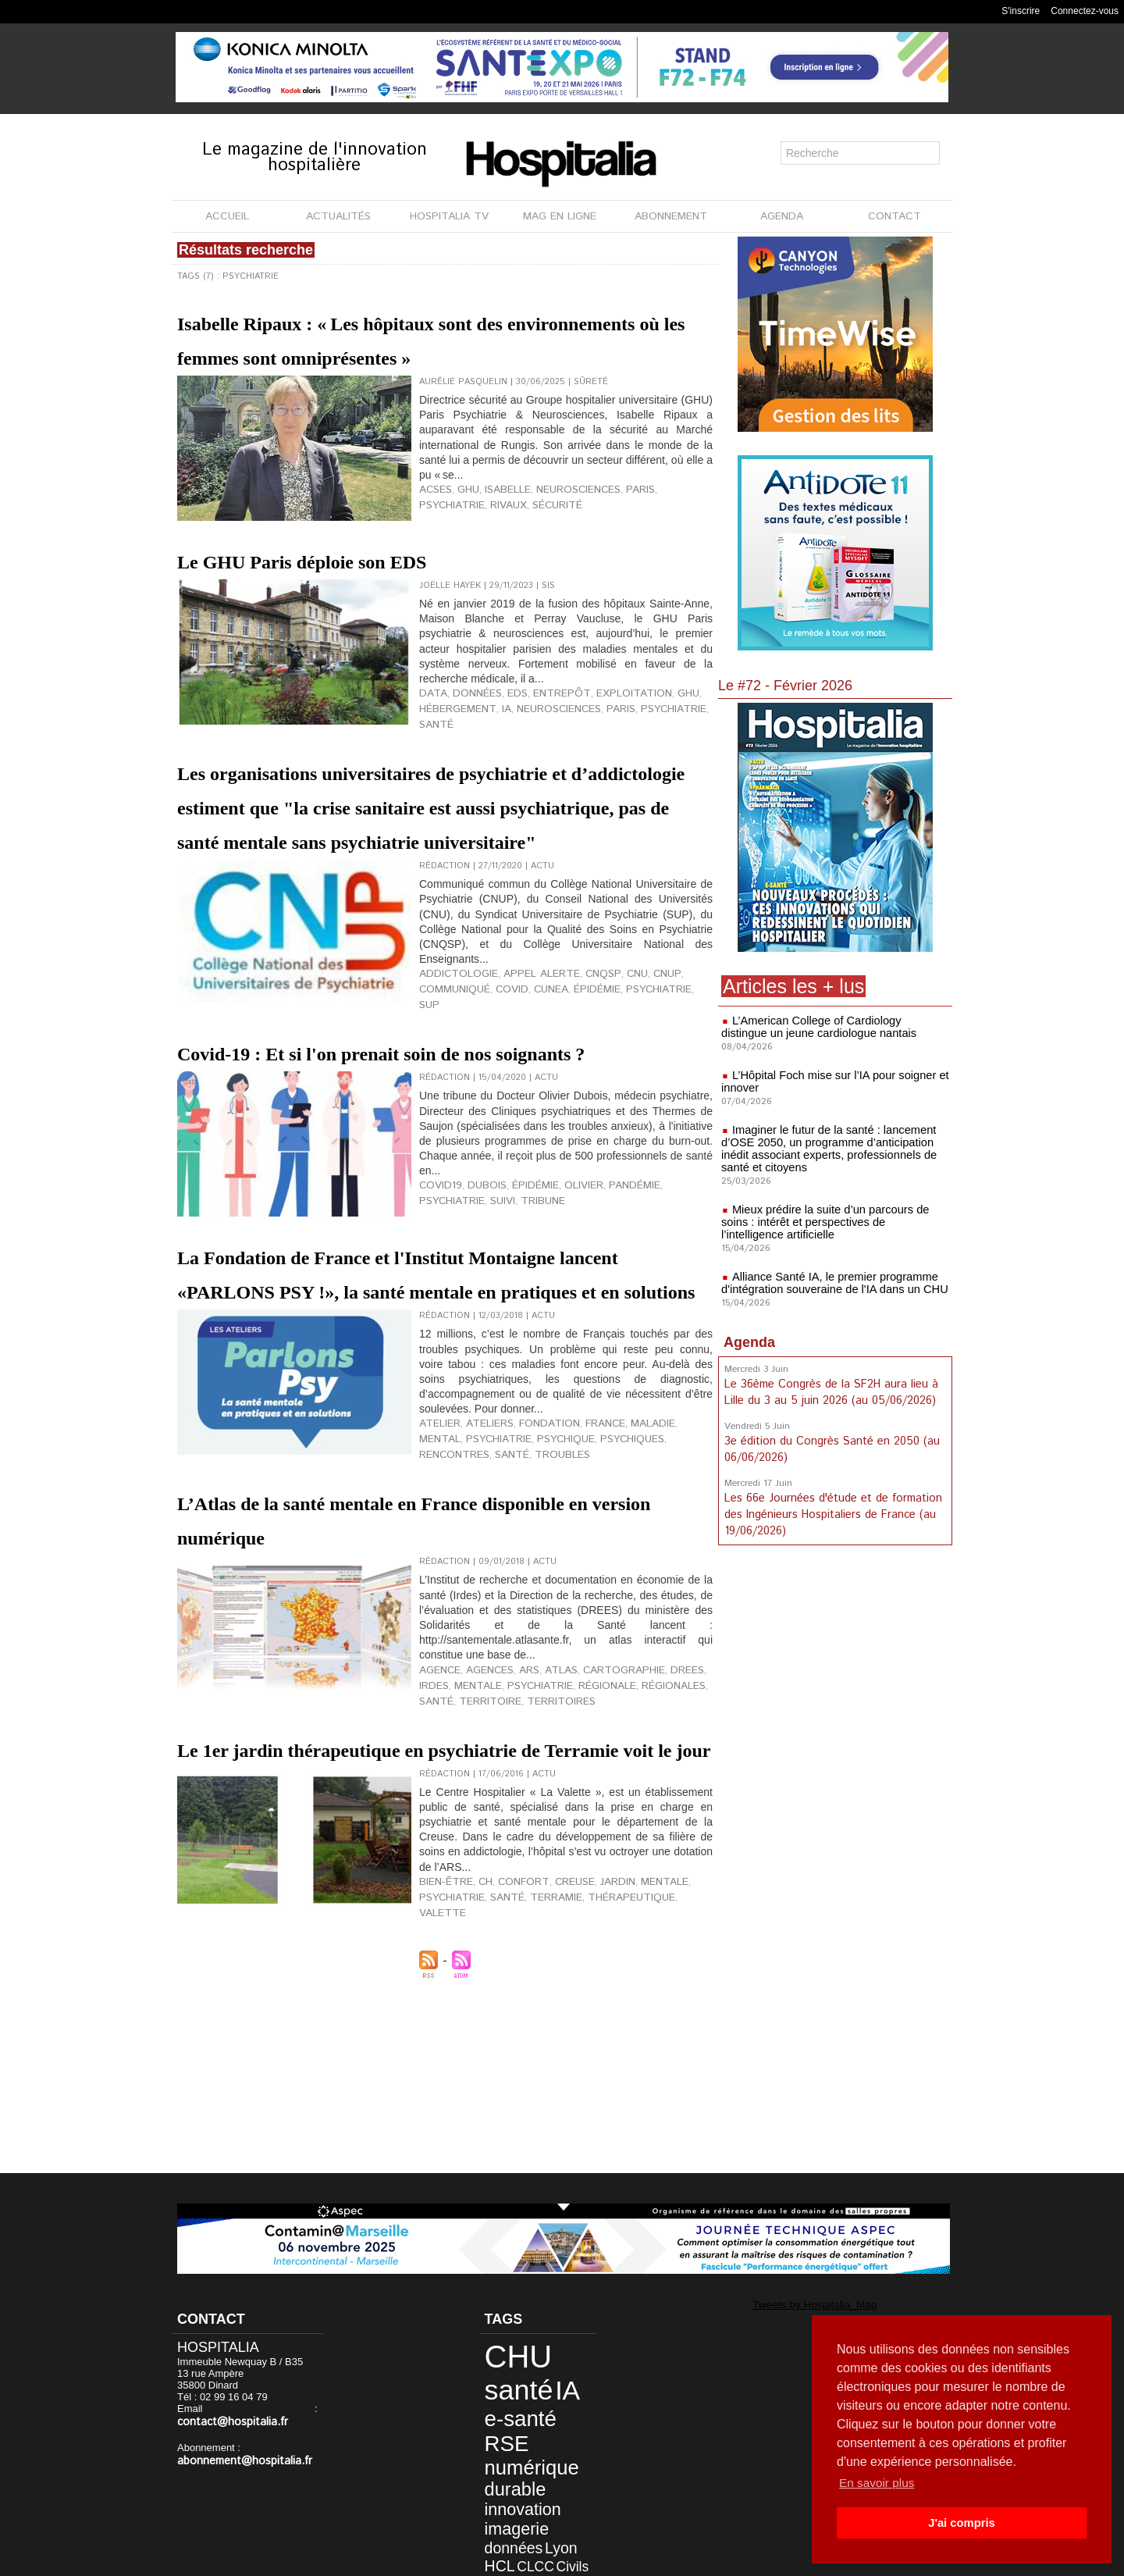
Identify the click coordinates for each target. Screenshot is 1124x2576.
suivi (430, 1335)
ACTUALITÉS (338, 216)
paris (595, 740)
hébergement (451, 740)
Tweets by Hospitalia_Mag (795, 2303)
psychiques (565, 1593)
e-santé (527, 2378)
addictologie (452, 1084)
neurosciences (560, 537)
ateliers (479, 1581)
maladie (617, 1581)
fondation (529, 1581)
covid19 (437, 1323)
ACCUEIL (227, 216)
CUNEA (467, 1096)
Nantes (495, 2524)
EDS (501, 727)
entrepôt (539, 727)
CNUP (630, 1084)
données (467, 727)
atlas (543, 1819)
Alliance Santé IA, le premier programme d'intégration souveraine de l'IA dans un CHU (829, 1282)
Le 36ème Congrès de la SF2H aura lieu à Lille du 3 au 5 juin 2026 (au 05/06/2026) (830, 1391)
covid (432, 1096)
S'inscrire (1020, 10)
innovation (508, 2448)
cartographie (596, 1819)
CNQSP (574, 1084)
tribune (465, 1335)
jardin (591, 2072)
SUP (604, 1096)
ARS (516, 1819)
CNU (604, 1084)
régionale (550, 1832)
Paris (615, 537)
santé (689, 740)
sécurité (476, 549)
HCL (517, 2477)
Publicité (555, 2559)
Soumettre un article (643, 2559)
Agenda (749, 1342)
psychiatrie (662, 537)
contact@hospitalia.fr (260, 2410)
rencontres (629, 1593)
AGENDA (781, 216)
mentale (438, 1832)
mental (658, 1581)
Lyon (491, 2477)
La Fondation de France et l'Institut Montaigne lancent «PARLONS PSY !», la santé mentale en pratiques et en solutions (442, 1413)
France (577, 1581)
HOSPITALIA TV (449, 216)
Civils (491, 2489)
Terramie (536, 2085)
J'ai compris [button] (961, 2523)
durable (502, 2432)
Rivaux (434, 549)
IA (493, 740)
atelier (436, 1581)
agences (481, 1819)
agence (437, 1819)
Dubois (477, 1323)
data (429, 727)
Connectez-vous (1085, 10)
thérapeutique (600, 2085)
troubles (442, 1606)
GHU (462, 537)
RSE (496, 2398)
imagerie (503, 2463)
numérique (514, 2415)
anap (525, 2524)
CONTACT (894, 216)
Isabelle (498, 537)
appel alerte (522, 1084)
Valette (660, 2085)
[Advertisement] (835, 1672)
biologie (532, 2512)
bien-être (442, 2072)
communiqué (678, 1084)
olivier (562, 1323)
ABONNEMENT (671, 216)
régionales (608, 1832)
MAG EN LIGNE (559, 216)
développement (514, 2501)
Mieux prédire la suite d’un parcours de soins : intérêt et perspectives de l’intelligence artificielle (835, 1222)
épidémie (507, 1096)
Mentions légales (473, 2559)
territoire (445, 1844)
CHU (504, 2352)
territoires (506, 1844)
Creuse (553, 2072)
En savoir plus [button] (878, 2482)
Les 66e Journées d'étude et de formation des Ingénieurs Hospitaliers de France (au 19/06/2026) (831, 1510)
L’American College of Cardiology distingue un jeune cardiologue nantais (831, 1026)
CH (477, 2072)
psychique (506, 1593)
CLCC (545, 2477)
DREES (650, 1819)
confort (509, 2072)
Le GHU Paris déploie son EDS (374, 593)
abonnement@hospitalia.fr (237, 2448)
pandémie (607, 1323)
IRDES (683, 1819)
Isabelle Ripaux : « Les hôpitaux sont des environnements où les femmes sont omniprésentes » (434, 354)
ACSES (433, 537)
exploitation (598, 727)
